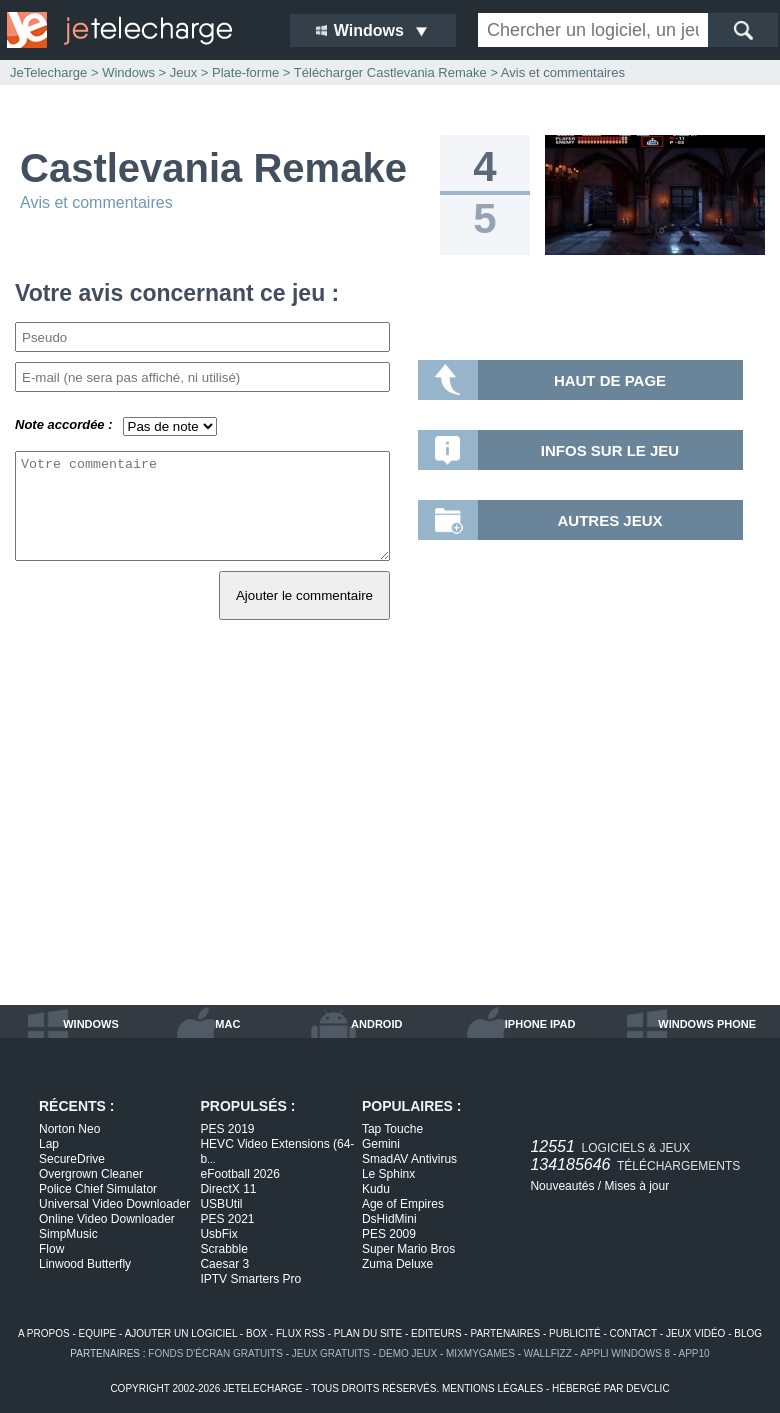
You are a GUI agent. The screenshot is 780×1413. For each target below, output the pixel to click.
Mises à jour (636, 1186)
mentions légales (492, 1388)
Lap (49, 1144)
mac (227, 1024)
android (376, 1024)
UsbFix (218, 1234)
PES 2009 (389, 1234)
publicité (575, 1333)
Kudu (376, 1189)
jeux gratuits (331, 1353)
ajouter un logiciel (181, 1333)
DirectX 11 (228, 1189)
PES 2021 (227, 1219)
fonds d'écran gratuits (215, 1353)
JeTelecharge (48, 72)
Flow (51, 1249)
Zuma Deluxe (397, 1264)
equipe (98, 1333)
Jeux (183, 72)
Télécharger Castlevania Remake (390, 72)
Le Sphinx (388, 1174)
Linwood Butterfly (85, 1264)
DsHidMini (389, 1219)
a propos (44, 1333)
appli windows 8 (625, 1353)
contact (633, 1333)
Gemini (381, 1144)
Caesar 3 (224, 1264)
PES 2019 (227, 1129)
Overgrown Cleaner (91, 1174)
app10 (694, 1353)
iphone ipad (540, 1024)
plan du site (368, 1333)
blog (748, 1333)
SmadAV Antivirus (409, 1159)
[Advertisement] (390, 835)
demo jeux (408, 1353)
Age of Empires (403, 1204)
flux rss (300, 1333)
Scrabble (223, 1249)
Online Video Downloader (107, 1219)
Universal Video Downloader (114, 1204)
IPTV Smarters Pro (250, 1279)
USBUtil (221, 1204)
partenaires (505, 1333)
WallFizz (548, 1353)
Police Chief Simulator (98, 1189)
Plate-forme (245, 72)
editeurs (436, 1333)
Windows (128, 72)
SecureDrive (72, 1159)
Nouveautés (562, 1186)
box (256, 1333)
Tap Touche (392, 1129)
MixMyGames (480, 1353)
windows (91, 1024)
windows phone (707, 1024)
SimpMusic (68, 1234)
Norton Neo (69, 1129)
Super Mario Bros (408, 1249)
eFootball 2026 (239, 1174)
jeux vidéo (695, 1333)
